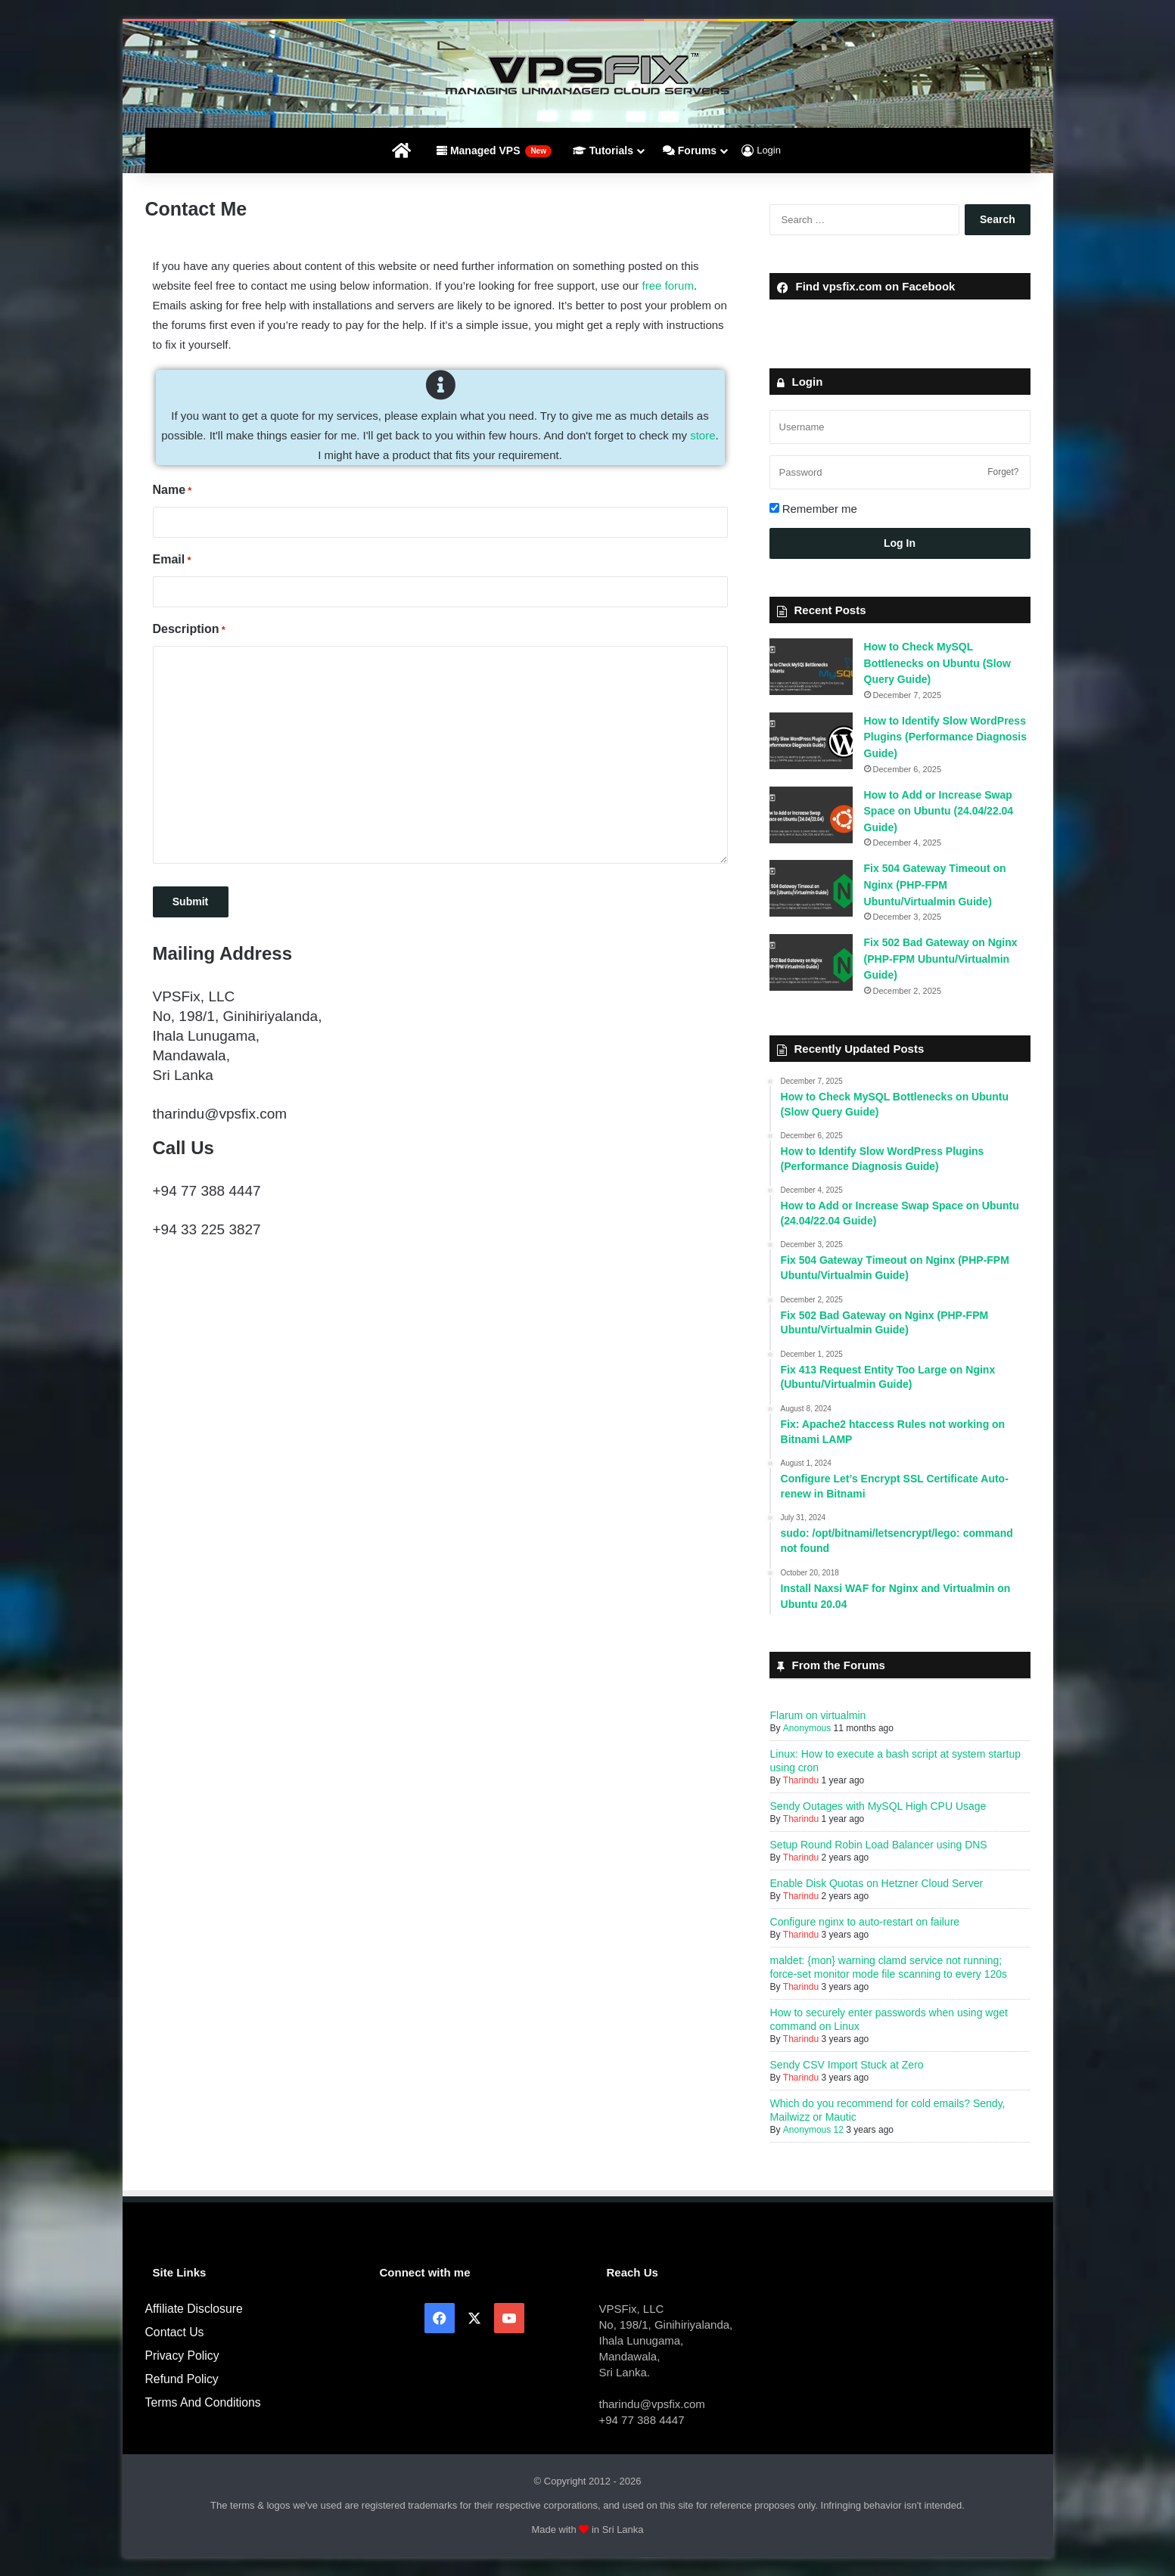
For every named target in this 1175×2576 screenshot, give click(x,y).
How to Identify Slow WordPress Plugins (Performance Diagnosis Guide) (945, 737)
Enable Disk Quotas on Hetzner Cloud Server (877, 1883)
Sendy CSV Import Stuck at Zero (847, 2065)
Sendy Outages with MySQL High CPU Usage (878, 1806)
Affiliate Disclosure (194, 2308)
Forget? (1002, 472)
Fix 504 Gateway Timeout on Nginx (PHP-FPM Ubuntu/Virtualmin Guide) (935, 884)
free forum (668, 285)
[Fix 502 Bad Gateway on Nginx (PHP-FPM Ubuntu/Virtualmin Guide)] (811, 962)
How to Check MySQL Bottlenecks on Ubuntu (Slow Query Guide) (937, 663)
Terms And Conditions (203, 2402)
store (702, 435)
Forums (690, 150)
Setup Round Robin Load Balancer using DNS (878, 1845)
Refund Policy (182, 2379)
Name (172, 491)
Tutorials (603, 150)
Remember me (813, 508)
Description (189, 630)
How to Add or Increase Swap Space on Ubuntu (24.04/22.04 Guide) (939, 811)
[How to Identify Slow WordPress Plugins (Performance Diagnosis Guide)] (811, 740)
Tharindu (801, 1780)
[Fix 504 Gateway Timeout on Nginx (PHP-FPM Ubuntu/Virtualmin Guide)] (811, 888)
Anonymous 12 (812, 2129)
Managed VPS (494, 150)
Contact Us (174, 2332)
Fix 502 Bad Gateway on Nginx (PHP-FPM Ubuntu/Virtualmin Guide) (941, 958)
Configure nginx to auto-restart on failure (865, 1922)
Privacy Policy (182, 2355)
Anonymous (806, 1728)
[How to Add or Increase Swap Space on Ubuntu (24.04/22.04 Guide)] (811, 815)
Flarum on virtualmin (818, 1715)
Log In (899, 543)
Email (172, 560)
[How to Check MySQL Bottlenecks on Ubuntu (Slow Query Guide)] (811, 666)
